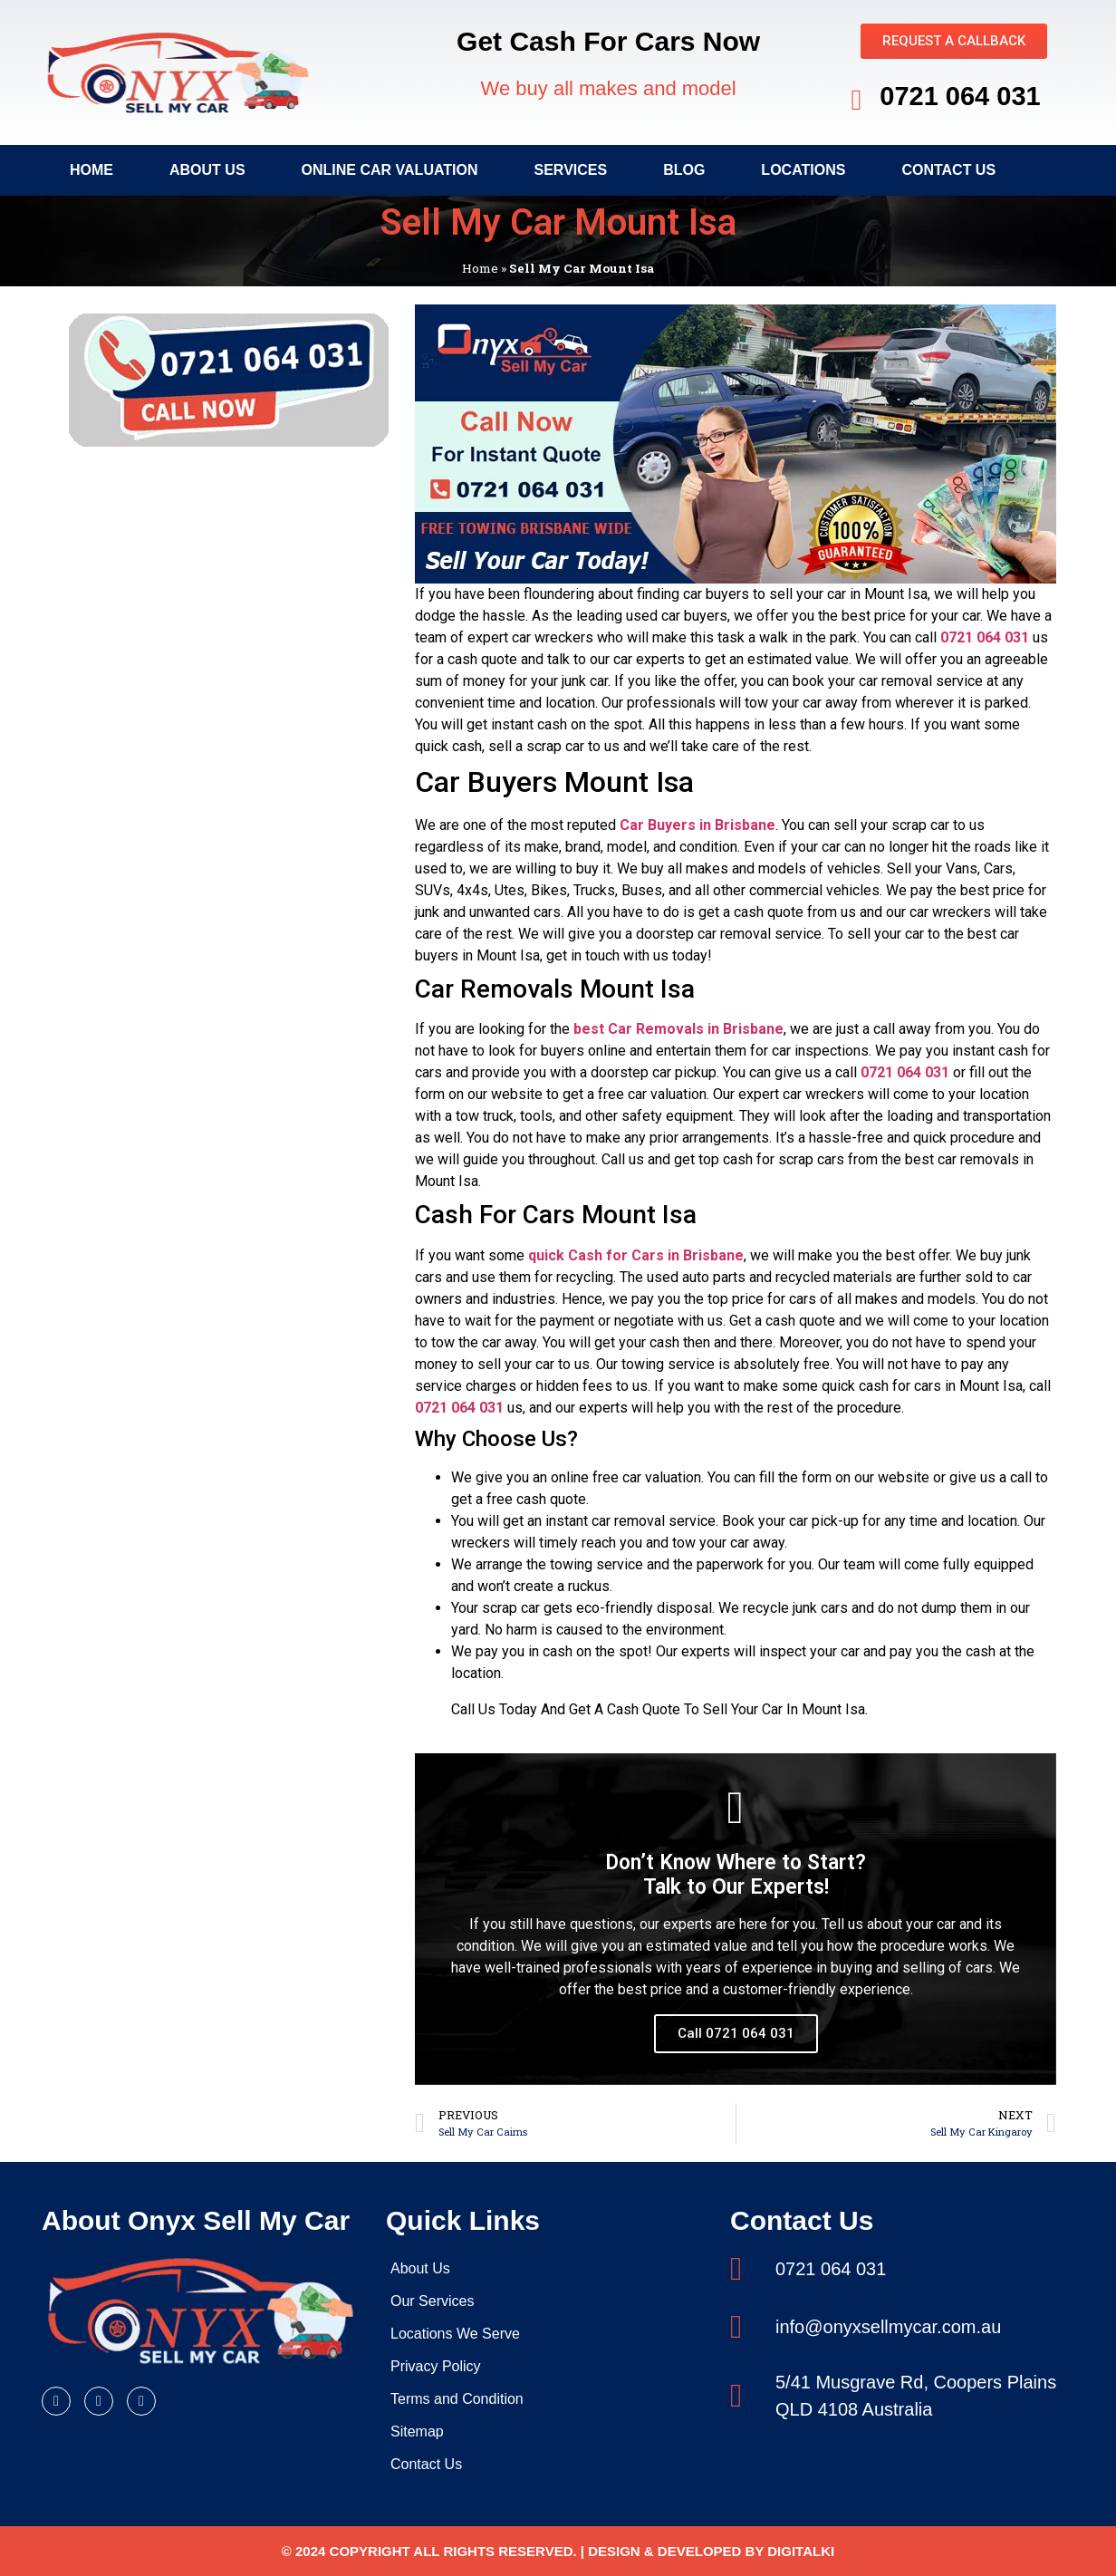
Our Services (432, 2301)
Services (571, 170)
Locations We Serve (455, 2333)
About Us (207, 170)
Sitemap (417, 2431)
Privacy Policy (435, 2366)
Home (91, 170)
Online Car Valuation (390, 170)
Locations (803, 170)
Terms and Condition (457, 2399)
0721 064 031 (960, 96)
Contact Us (948, 170)
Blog (684, 170)
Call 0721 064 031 (736, 2033)
